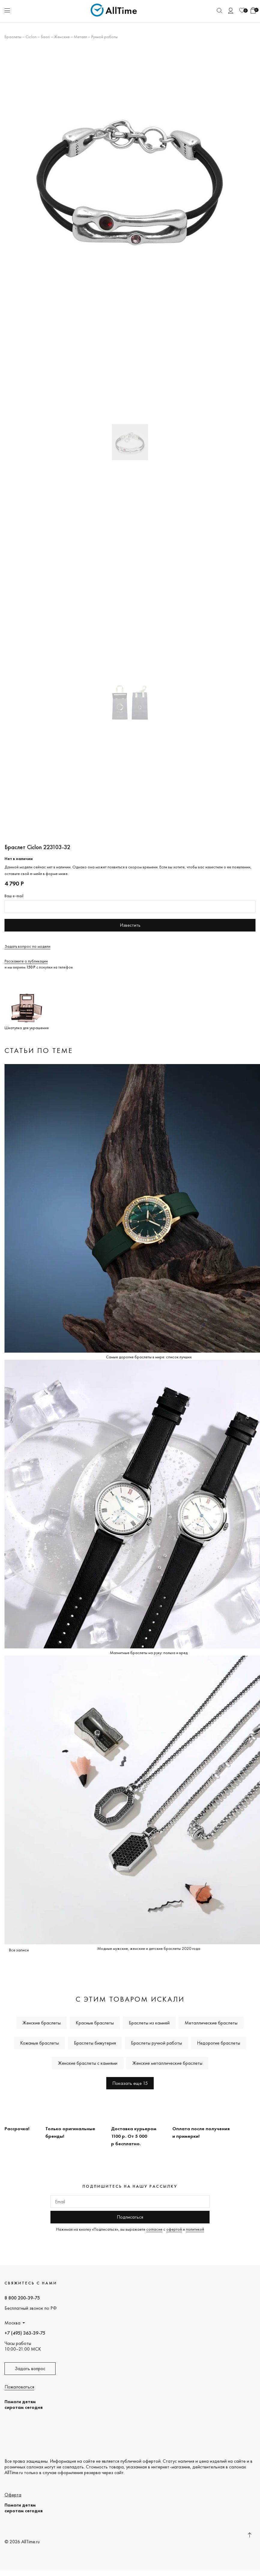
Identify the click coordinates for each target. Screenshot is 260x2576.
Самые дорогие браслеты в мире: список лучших (149, 1357)
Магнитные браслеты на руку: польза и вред (149, 1652)
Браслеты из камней (149, 2023)
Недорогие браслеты (218, 2043)
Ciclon (31, 36)
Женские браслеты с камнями (87, 2063)
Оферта (13, 2495)
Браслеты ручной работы (156, 2043)
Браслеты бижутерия (95, 2043)
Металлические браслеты (211, 2023)
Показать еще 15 (130, 2083)
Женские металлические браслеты (167, 2063)
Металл (80, 36)
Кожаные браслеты (39, 2043)
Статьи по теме (39, 1050)
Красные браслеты (95, 2023)
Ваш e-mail (14, 895)
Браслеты (13, 36)
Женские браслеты (42, 2023)
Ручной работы (104, 36)
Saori (45, 36)
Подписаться (130, 2217)
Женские (62, 36)
